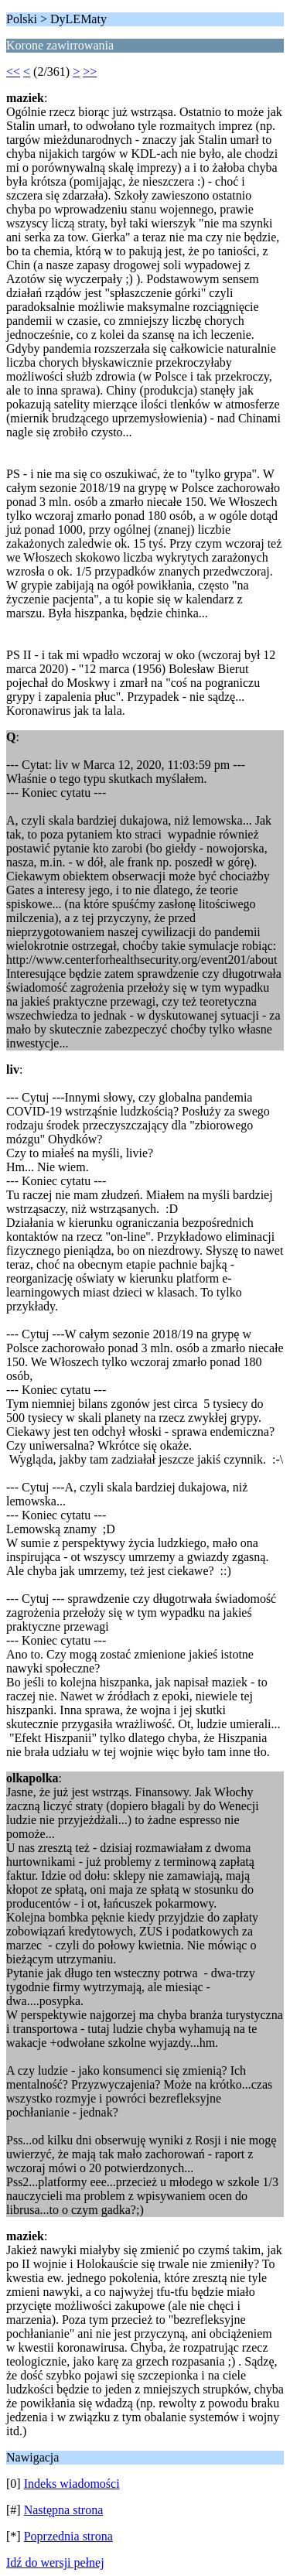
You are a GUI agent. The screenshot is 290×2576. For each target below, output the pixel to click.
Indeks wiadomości (72, 2483)
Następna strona (64, 2509)
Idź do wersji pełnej (55, 2562)
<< (13, 71)
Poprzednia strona (68, 2536)
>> (90, 71)
